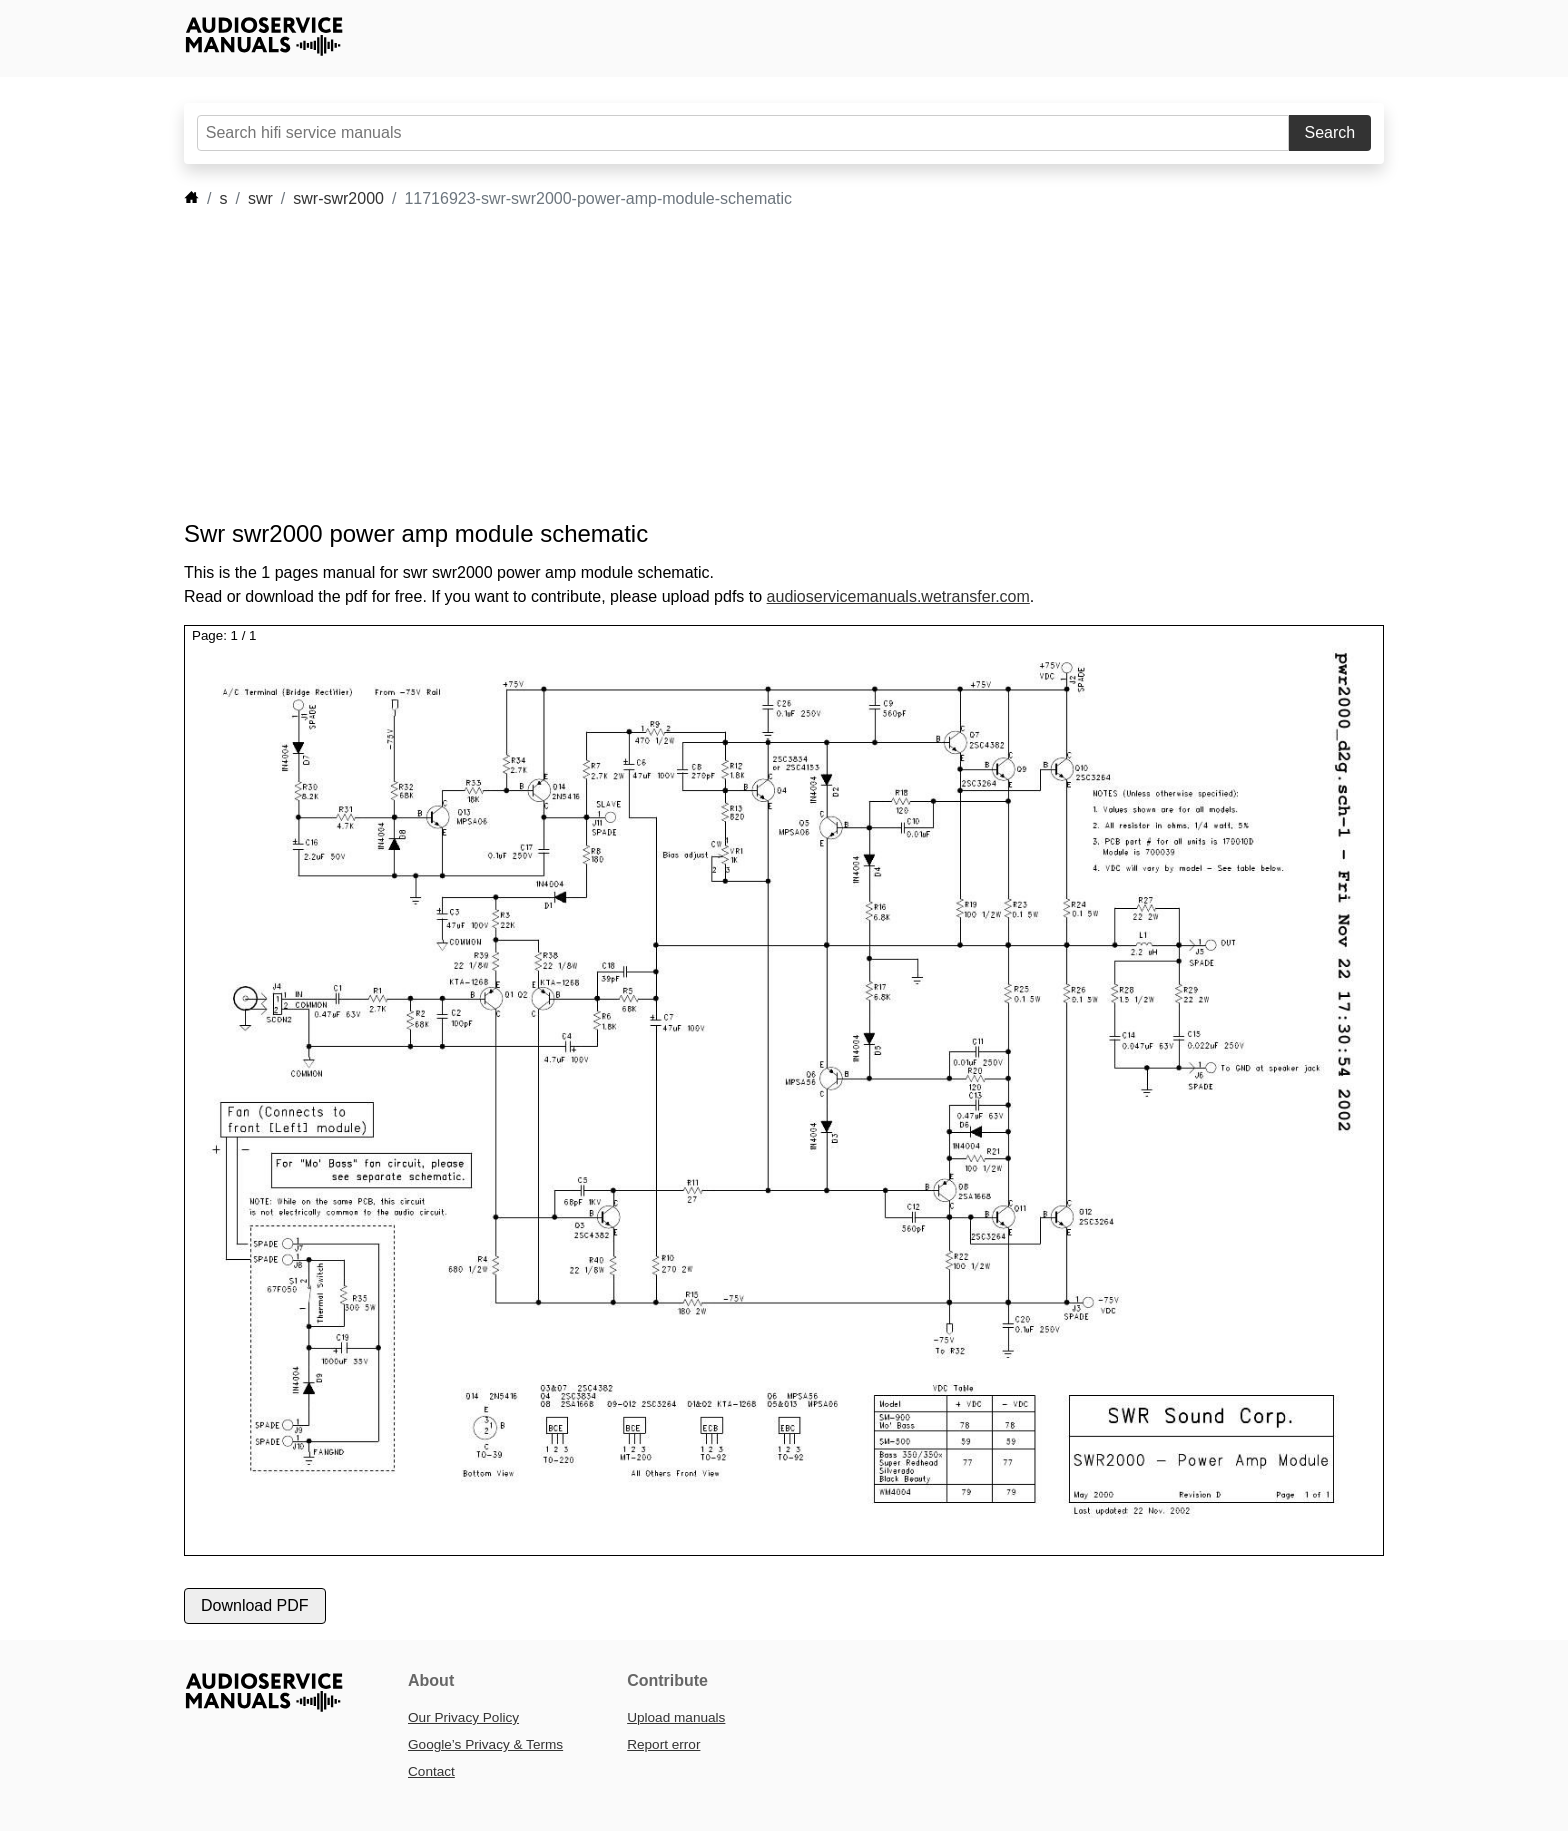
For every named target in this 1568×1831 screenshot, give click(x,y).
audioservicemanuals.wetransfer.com (898, 596)
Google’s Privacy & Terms (485, 1744)
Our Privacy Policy (463, 1717)
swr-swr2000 (338, 198)
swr (260, 198)
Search (1330, 132)
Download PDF (255, 1605)
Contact (431, 1771)
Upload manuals (676, 1717)
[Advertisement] (754, 365)
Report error (663, 1744)
